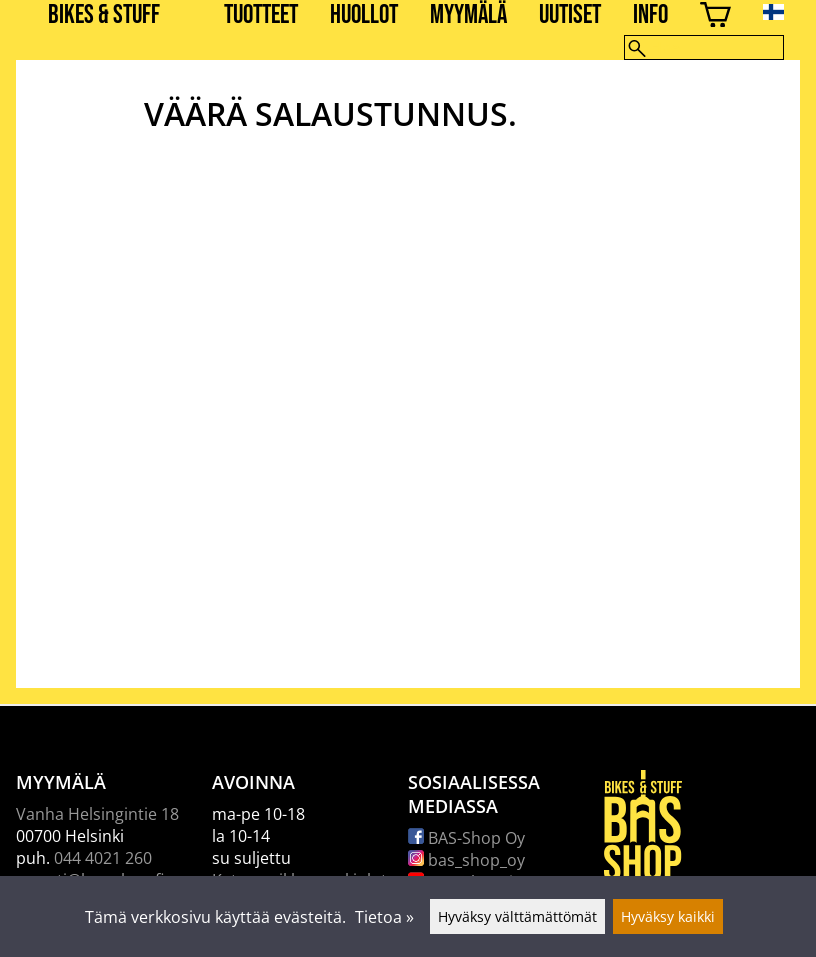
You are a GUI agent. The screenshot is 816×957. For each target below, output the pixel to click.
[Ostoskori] (715, 17)
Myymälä (468, 15)
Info (650, 15)
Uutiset (570, 15)
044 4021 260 (103, 858)
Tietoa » (384, 917)
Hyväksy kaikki (668, 916)
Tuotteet (261, 15)
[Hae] (704, 47)
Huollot (364, 15)
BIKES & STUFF (104, 15)
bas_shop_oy (466, 860)
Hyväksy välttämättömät (517, 916)
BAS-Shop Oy (466, 838)
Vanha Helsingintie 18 (97, 814)
